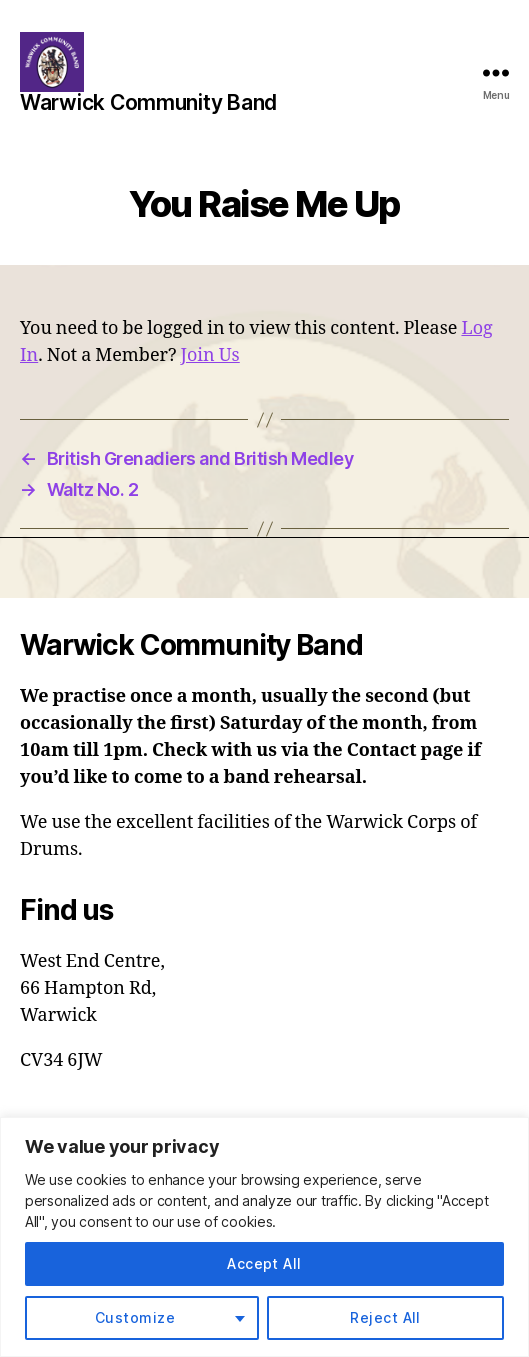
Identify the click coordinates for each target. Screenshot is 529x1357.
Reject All (385, 1317)
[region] (264, 1237)
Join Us (210, 355)
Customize (135, 1317)
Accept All (264, 1263)
